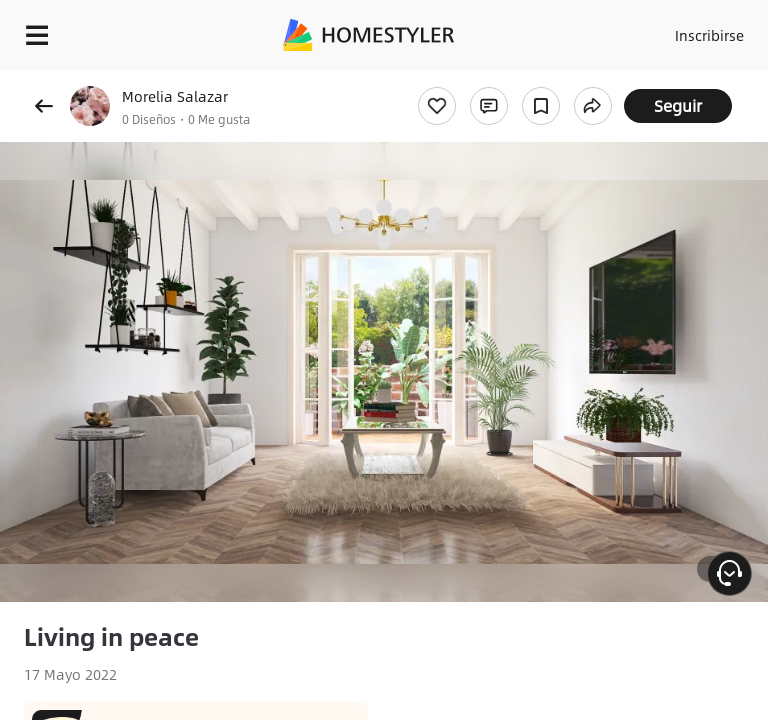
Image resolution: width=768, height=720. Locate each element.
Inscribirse (709, 35)
